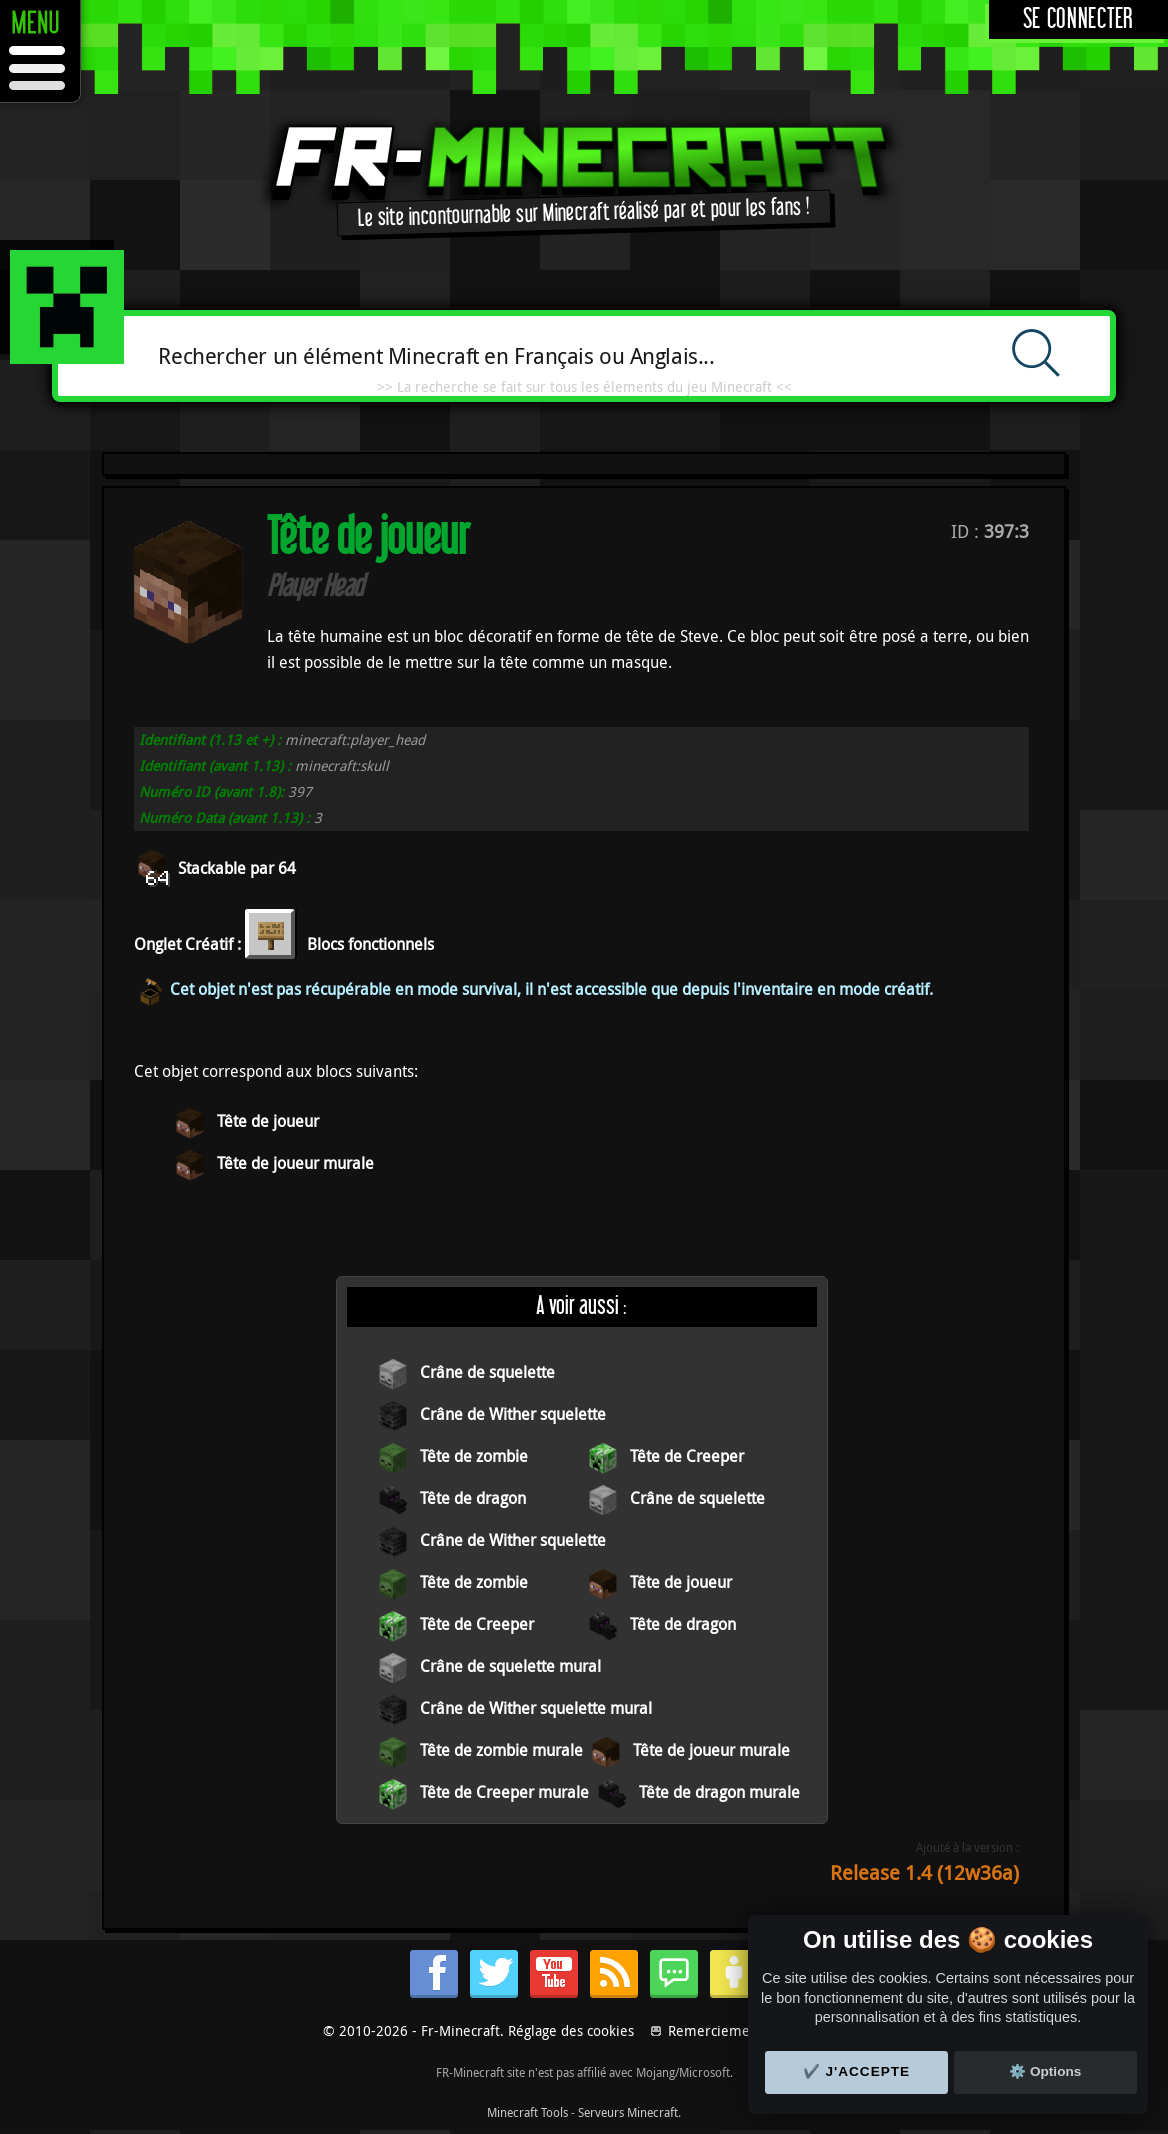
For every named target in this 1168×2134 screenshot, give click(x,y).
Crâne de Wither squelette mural (536, 1708)
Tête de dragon (473, 1498)
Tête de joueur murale (295, 1163)
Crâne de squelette (487, 1372)
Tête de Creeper (687, 1456)
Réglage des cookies (571, 2030)
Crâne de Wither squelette (513, 1414)
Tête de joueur (268, 1121)
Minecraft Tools (527, 2112)
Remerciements (718, 2030)
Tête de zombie (474, 1456)
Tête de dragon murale (719, 1792)
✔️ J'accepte (857, 2071)
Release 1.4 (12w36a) (924, 1872)
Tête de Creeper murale (504, 1792)
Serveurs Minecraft (628, 2112)
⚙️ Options (1045, 2071)
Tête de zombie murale (501, 1750)
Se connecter (1078, 19)
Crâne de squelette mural (510, 1666)
